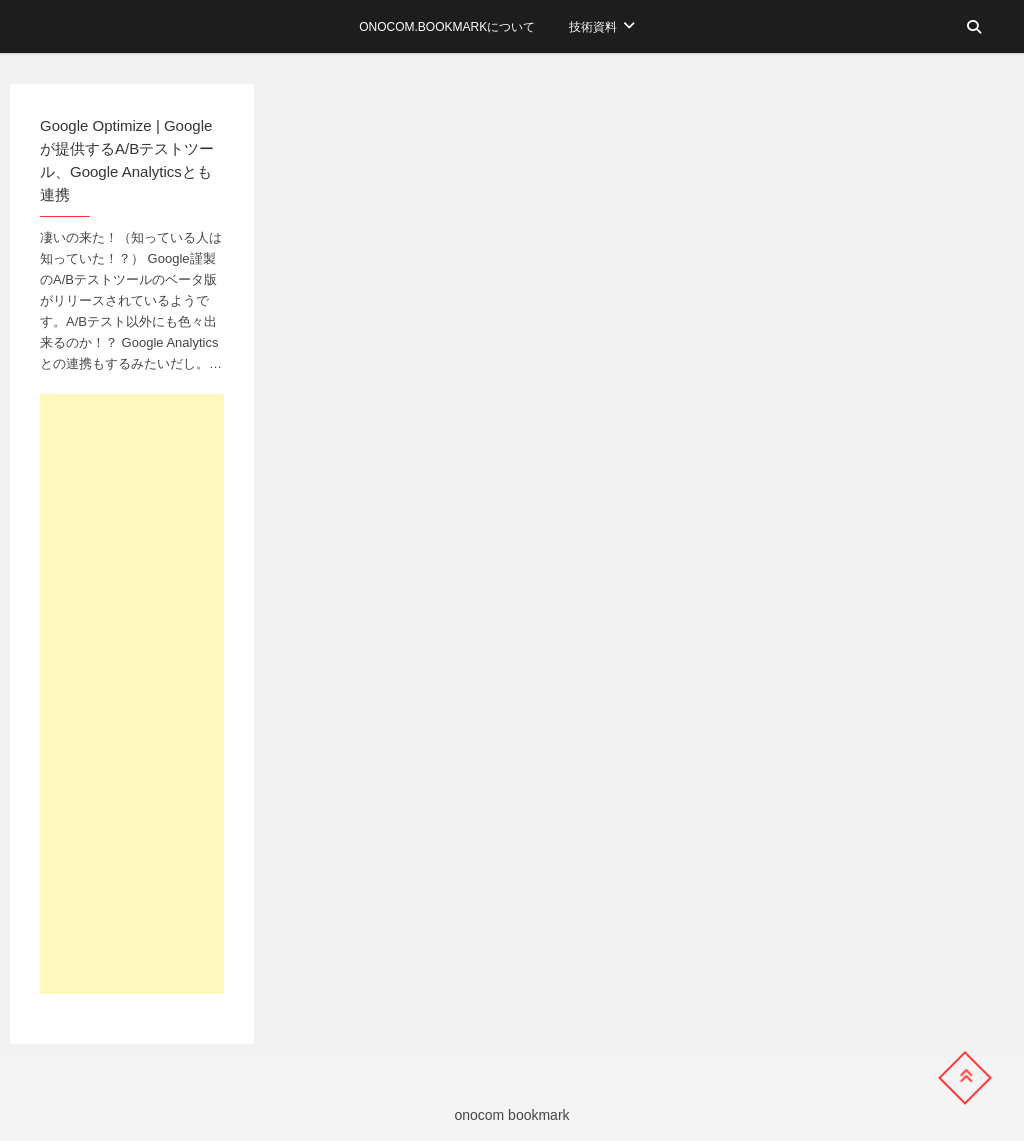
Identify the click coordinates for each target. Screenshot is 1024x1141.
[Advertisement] (132, 694)
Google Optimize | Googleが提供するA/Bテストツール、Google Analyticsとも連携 (127, 160)
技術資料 (593, 27)
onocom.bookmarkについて (447, 27)
